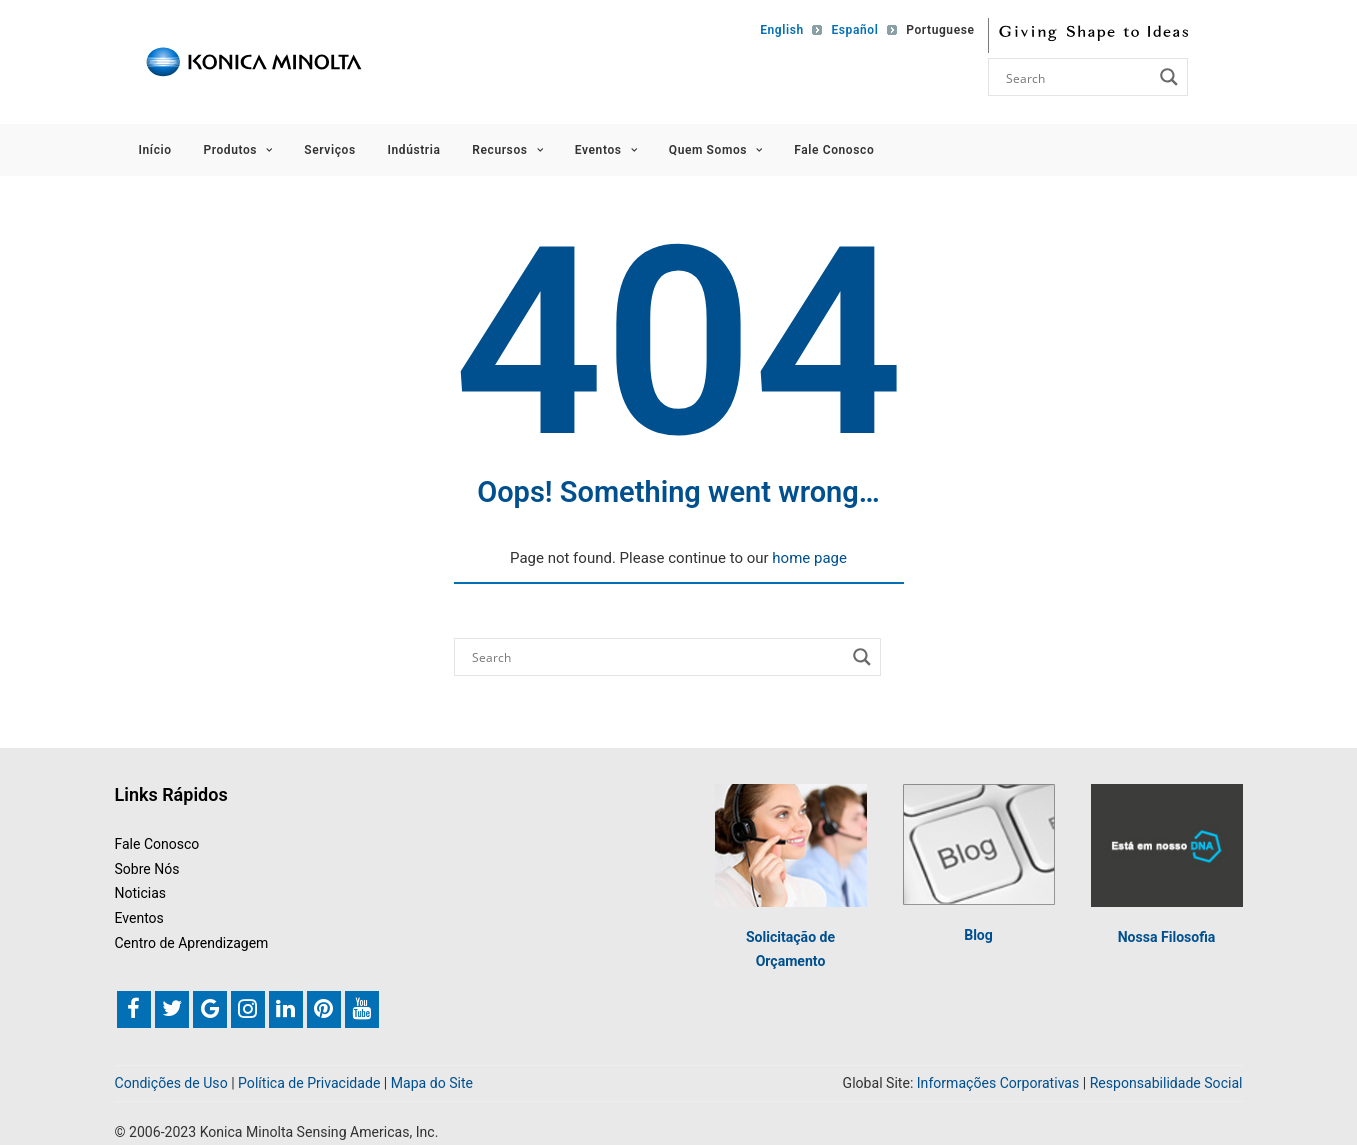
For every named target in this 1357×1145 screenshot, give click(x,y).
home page (809, 558)
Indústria (413, 150)
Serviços (329, 150)
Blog (978, 935)
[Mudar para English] (777, 30)
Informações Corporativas (998, 1083)
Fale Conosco (834, 150)
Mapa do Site (432, 1083)
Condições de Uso (171, 1083)
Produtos (237, 150)
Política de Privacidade (309, 1083)
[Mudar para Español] (850, 30)
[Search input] (1077, 77)
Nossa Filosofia (1167, 937)
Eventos (606, 150)
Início (155, 150)
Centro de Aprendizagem (192, 943)
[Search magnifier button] (1169, 77)
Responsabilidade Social (1166, 1083)
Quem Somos (716, 150)
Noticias (141, 893)
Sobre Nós (147, 869)
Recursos (507, 150)
